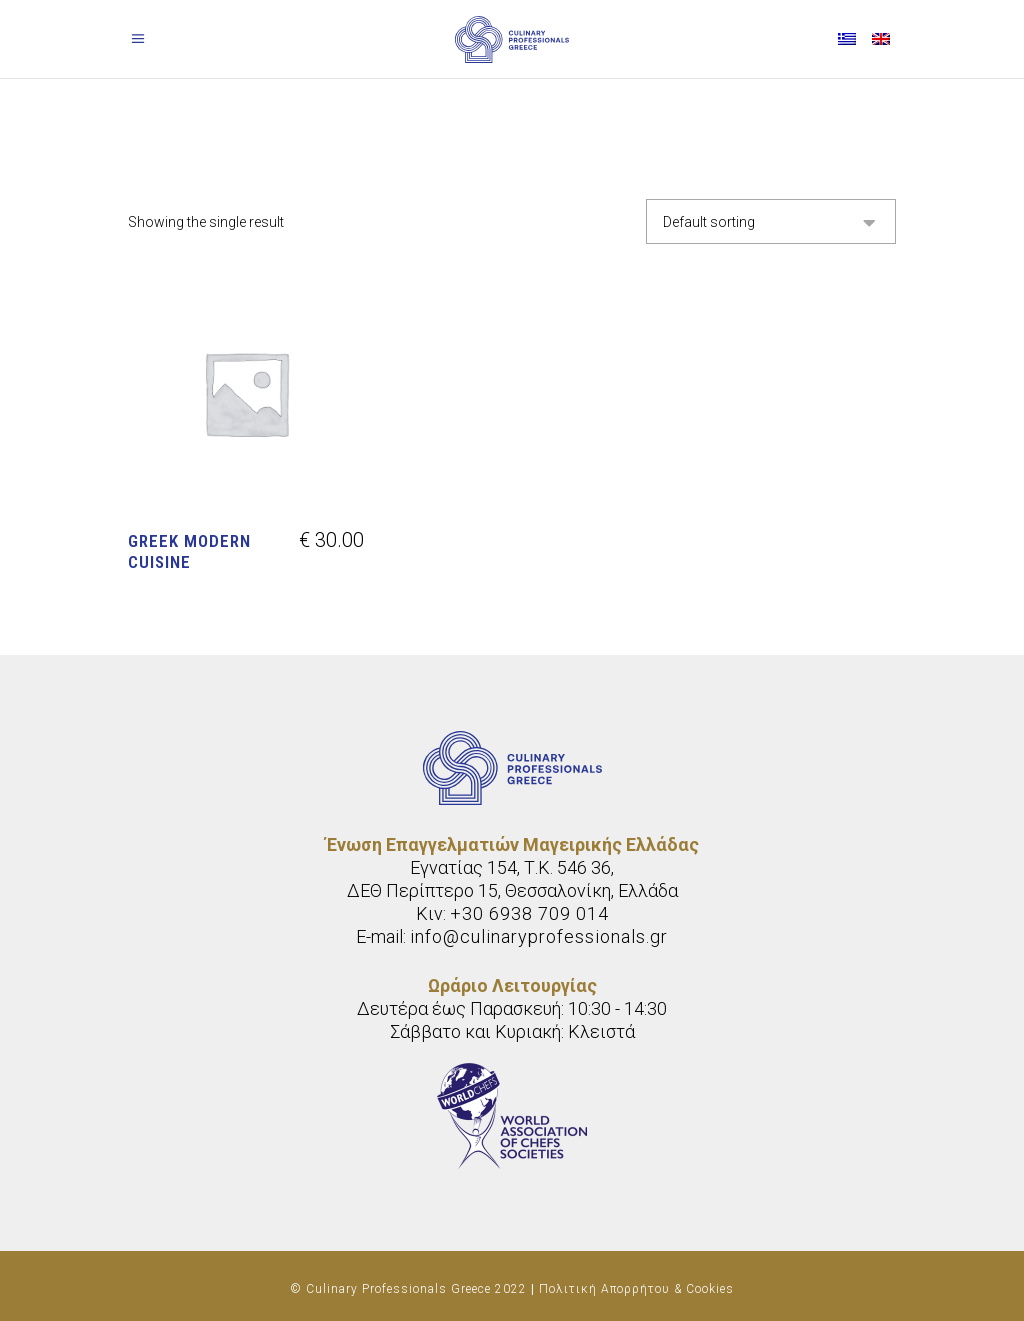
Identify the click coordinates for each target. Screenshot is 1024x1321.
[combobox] (771, 221)
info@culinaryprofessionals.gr (539, 936)
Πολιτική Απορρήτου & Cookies (636, 1289)
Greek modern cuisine (189, 551)
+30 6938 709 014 (529, 913)
